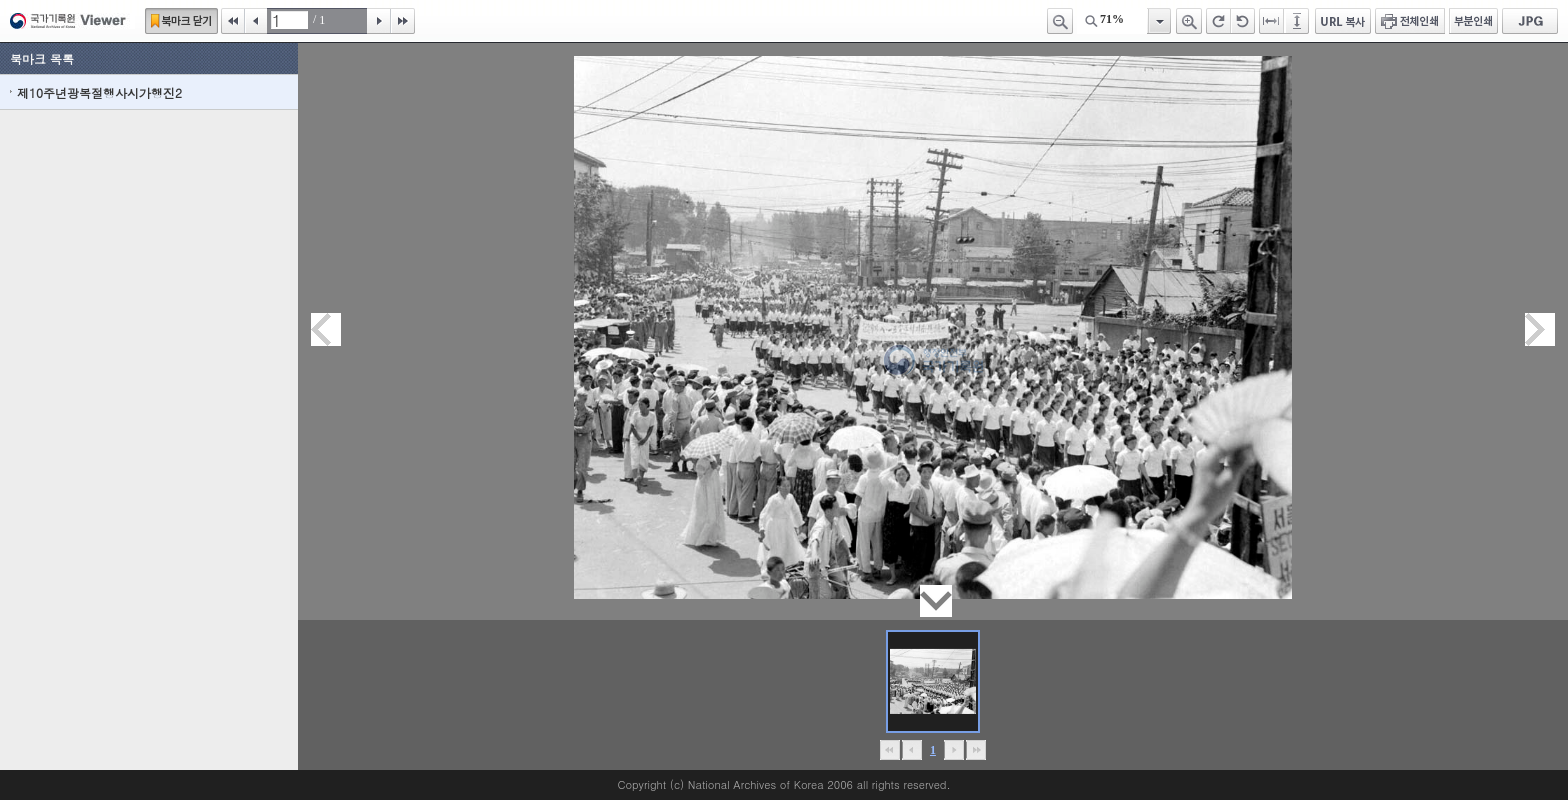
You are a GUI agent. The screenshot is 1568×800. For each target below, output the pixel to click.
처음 (233, 21)
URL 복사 (1343, 21)
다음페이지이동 (1540, 329)
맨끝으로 (975, 750)
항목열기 (1158, 21)
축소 (1060, 21)
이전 (256, 21)
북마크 (181, 21)
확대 (1189, 21)
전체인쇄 (1410, 21)
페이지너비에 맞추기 (1272, 21)
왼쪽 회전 (1243, 21)
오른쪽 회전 (1218, 21)
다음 (379, 21)
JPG (1530, 21)
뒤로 (953, 750)
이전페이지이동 (326, 329)
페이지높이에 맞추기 (1298, 21)
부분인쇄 (1473, 21)
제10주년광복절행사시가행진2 (99, 92)
